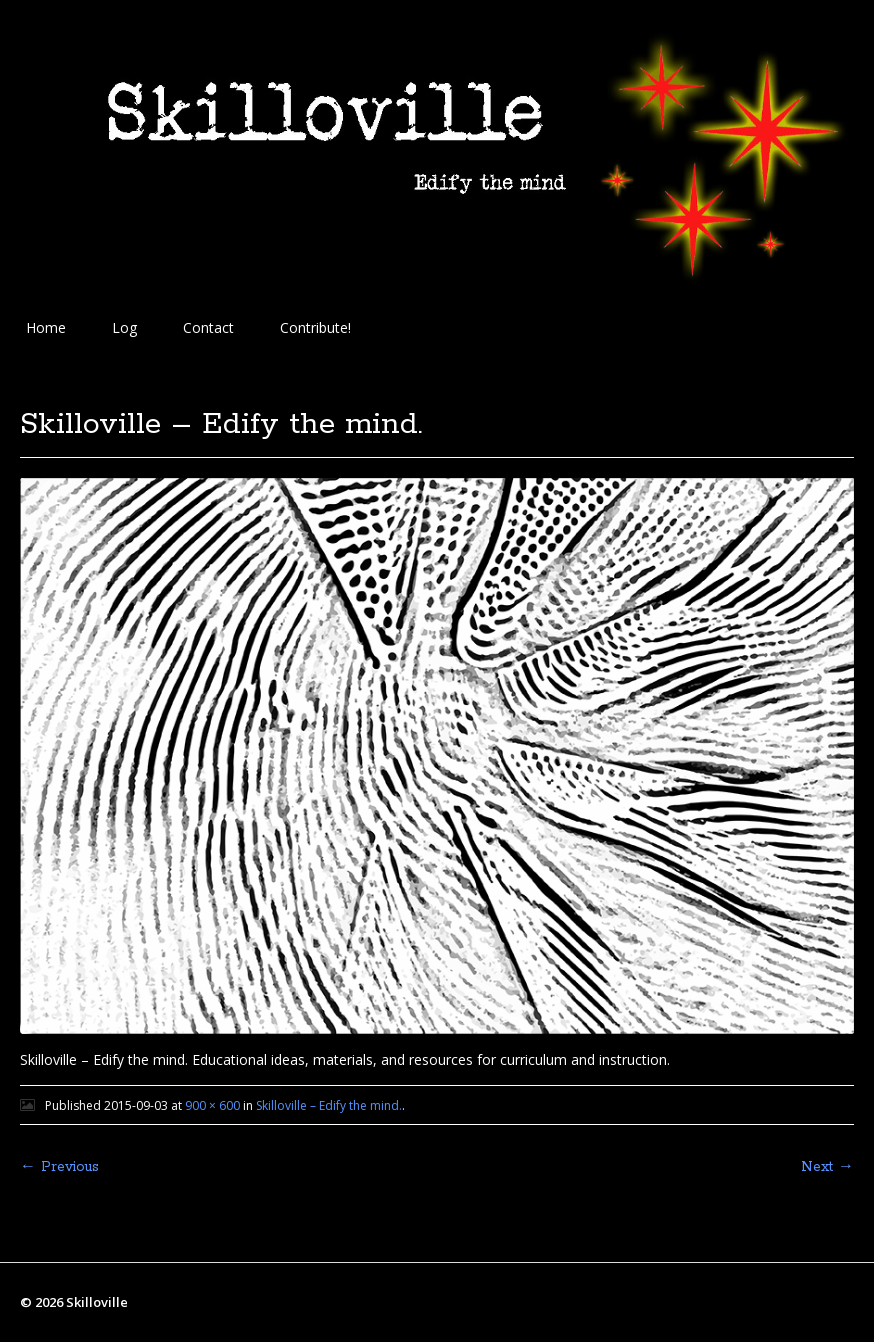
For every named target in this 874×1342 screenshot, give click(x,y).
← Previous (59, 1167)
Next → (827, 1167)
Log (124, 327)
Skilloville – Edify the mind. (329, 1105)
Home (46, 327)
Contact (208, 327)
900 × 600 (212, 1105)
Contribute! (315, 327)
